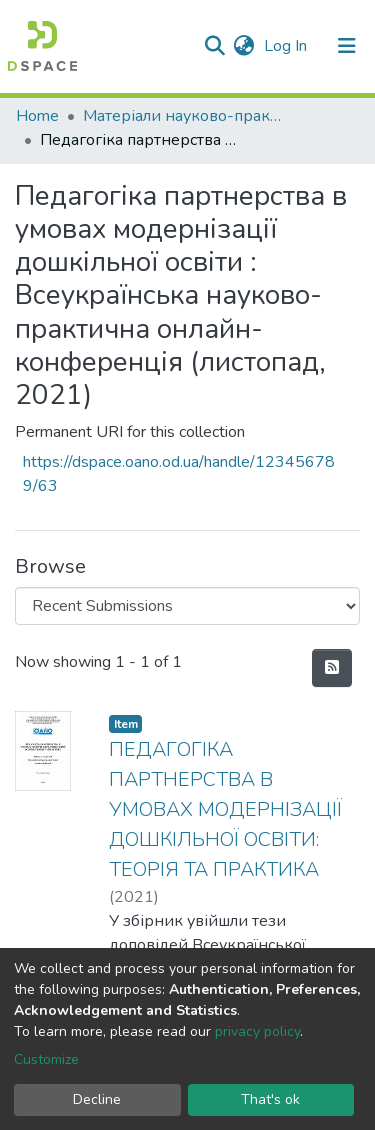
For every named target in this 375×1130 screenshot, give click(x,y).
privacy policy (257, 1031)
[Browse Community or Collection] (187, 606)
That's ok (270, 1099)
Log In (287, 46)
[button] (243, 46)
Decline (97, 1099)
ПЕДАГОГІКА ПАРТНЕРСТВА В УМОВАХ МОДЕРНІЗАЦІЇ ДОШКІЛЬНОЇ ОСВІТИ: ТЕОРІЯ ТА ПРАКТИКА (225, 809)
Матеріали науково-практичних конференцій (183, 116)
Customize (46, 1059)
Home (37, 116)
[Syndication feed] (332, 668)
